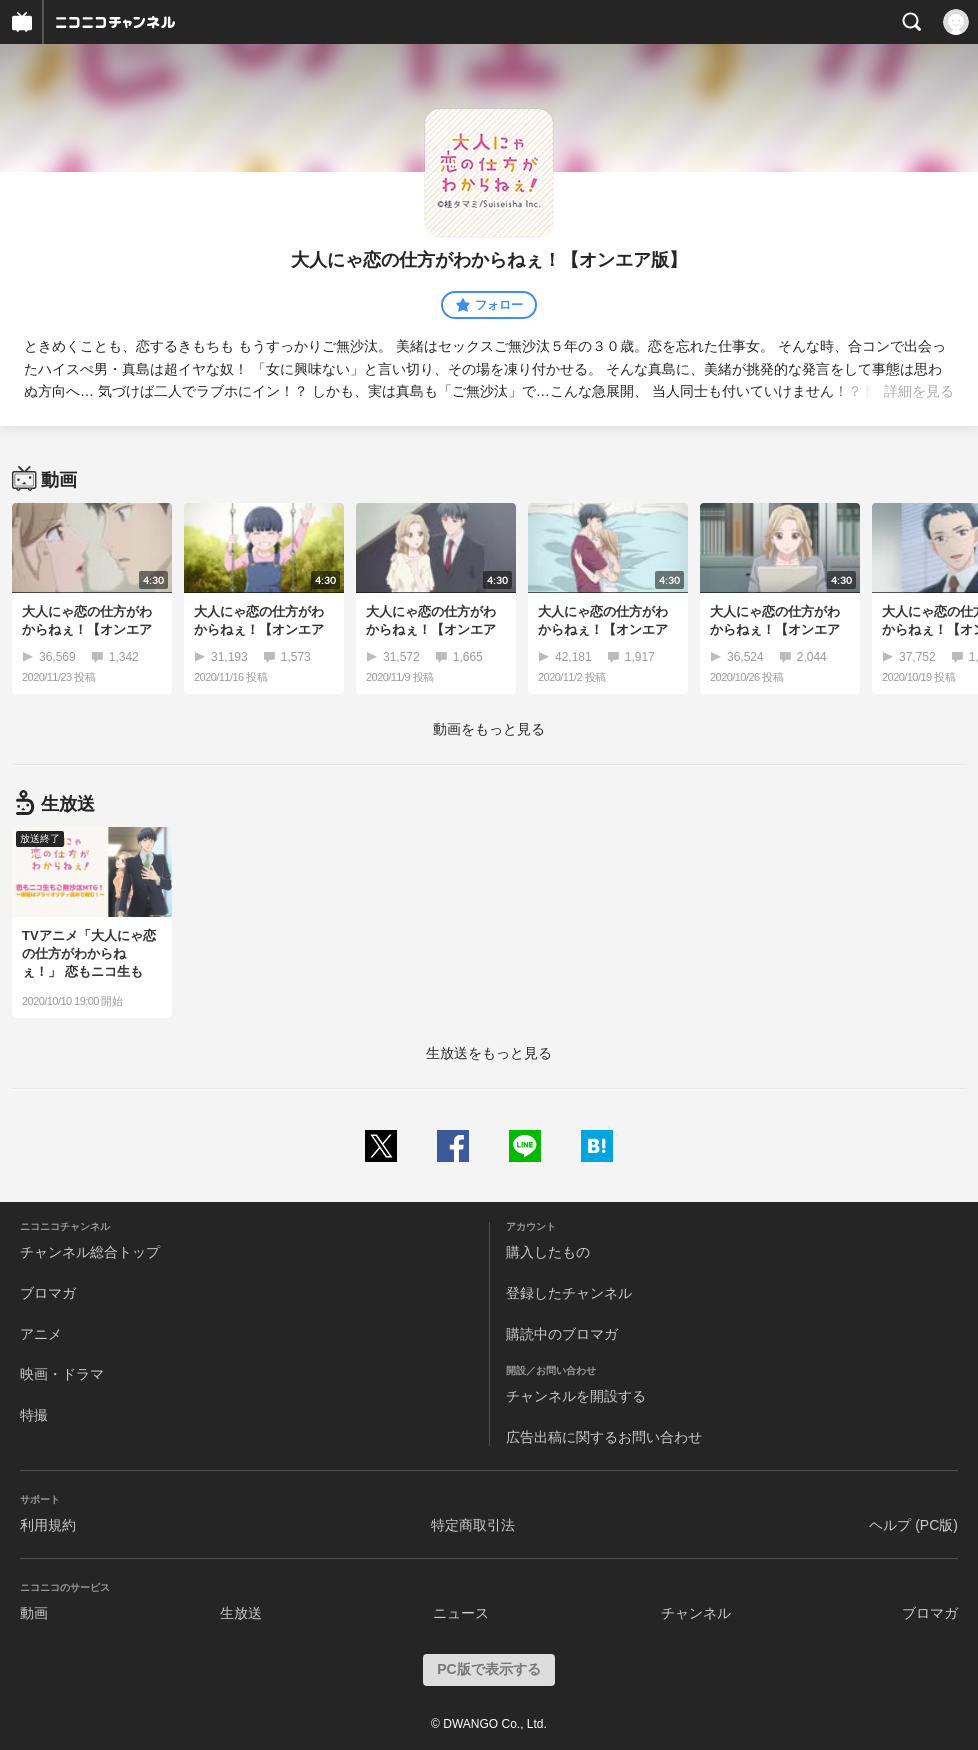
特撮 (34, 1415)
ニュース (461, 1613)
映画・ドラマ (62, 1374)
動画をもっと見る (489, 729)
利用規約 (48, 1525)
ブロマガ (48, 1293)
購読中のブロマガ (562, 1334)
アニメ (41, 1334)
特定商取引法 (473, 1525)
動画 (34, 1613)
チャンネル (696, 1613)
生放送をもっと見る (489, 1053)
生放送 (241, 1613)
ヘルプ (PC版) (913, 1525)
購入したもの (548, 1252)
